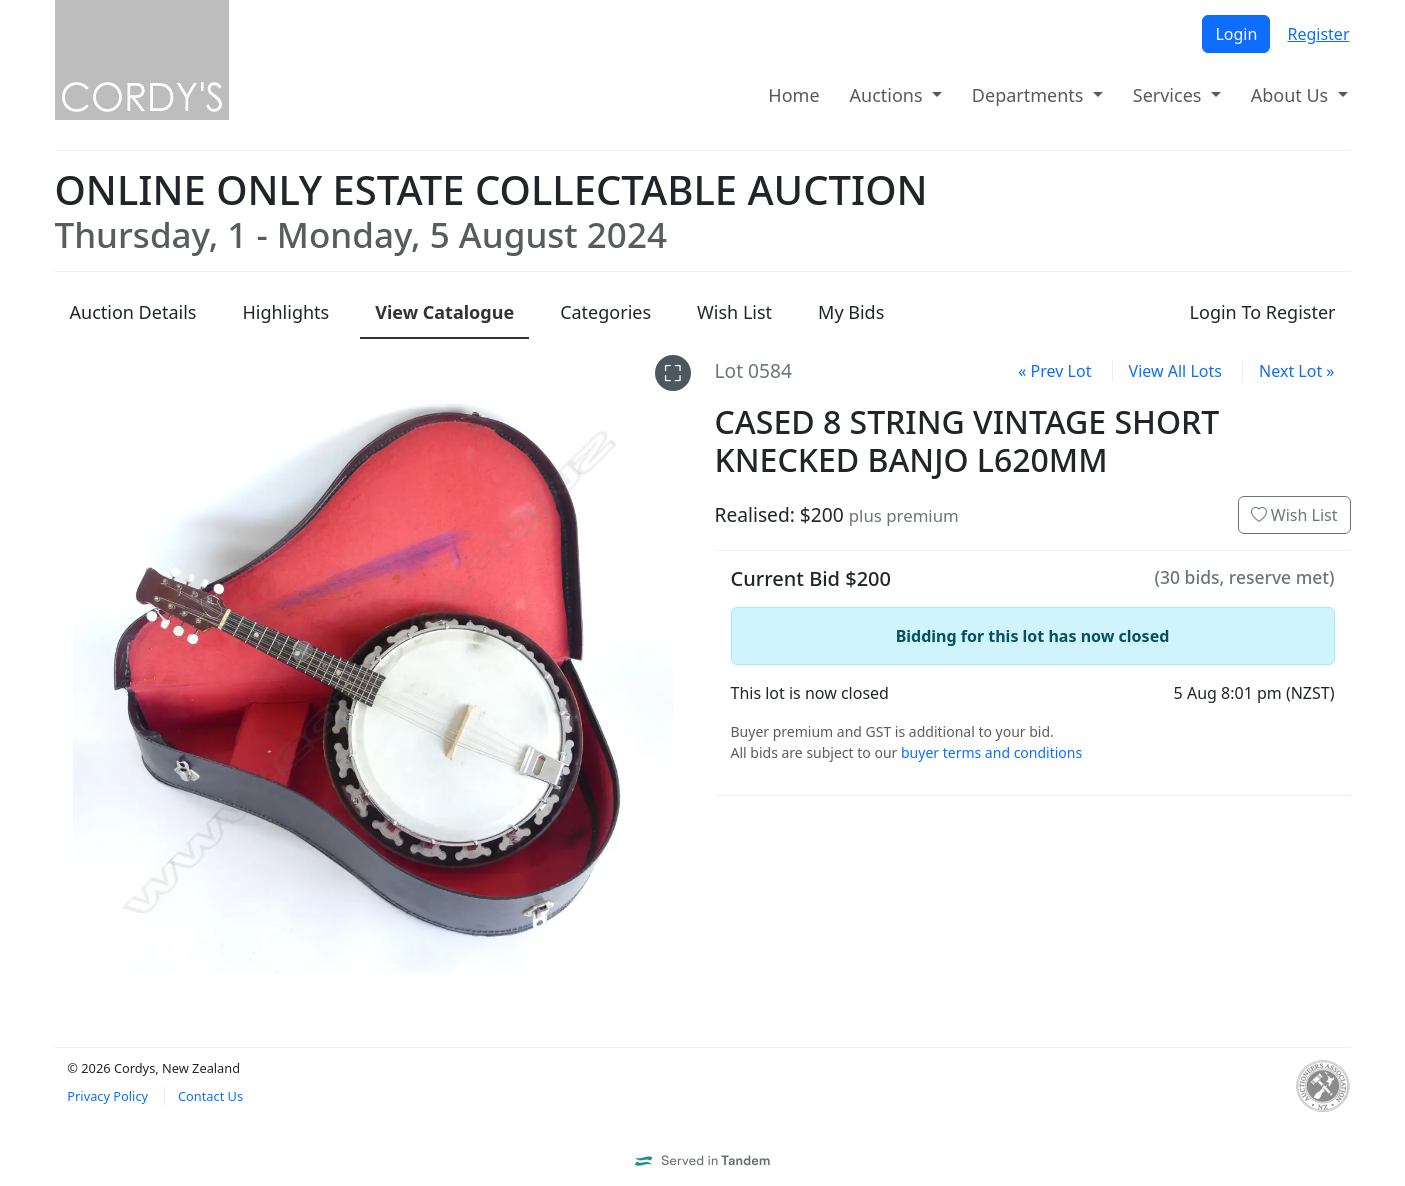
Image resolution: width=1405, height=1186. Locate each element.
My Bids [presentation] (851, 312)
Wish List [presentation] (734, 312)
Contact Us (210, 1096)
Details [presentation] (133, 312)
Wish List (1294, 515)
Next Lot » (1296, 371)
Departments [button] (1030, 95)
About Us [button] (1292, 95)
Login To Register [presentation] (1263, 312)
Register (1318, 34)
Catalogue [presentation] (444, 312)
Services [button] (1169, 95)
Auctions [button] (889, 95)
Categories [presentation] (605, 312)
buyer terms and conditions (991, 752)
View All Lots (1175, 371)
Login (1236, 34)
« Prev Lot (1054, 371)
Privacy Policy (107, 1096)
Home (793, 95)
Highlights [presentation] (285, 312)
